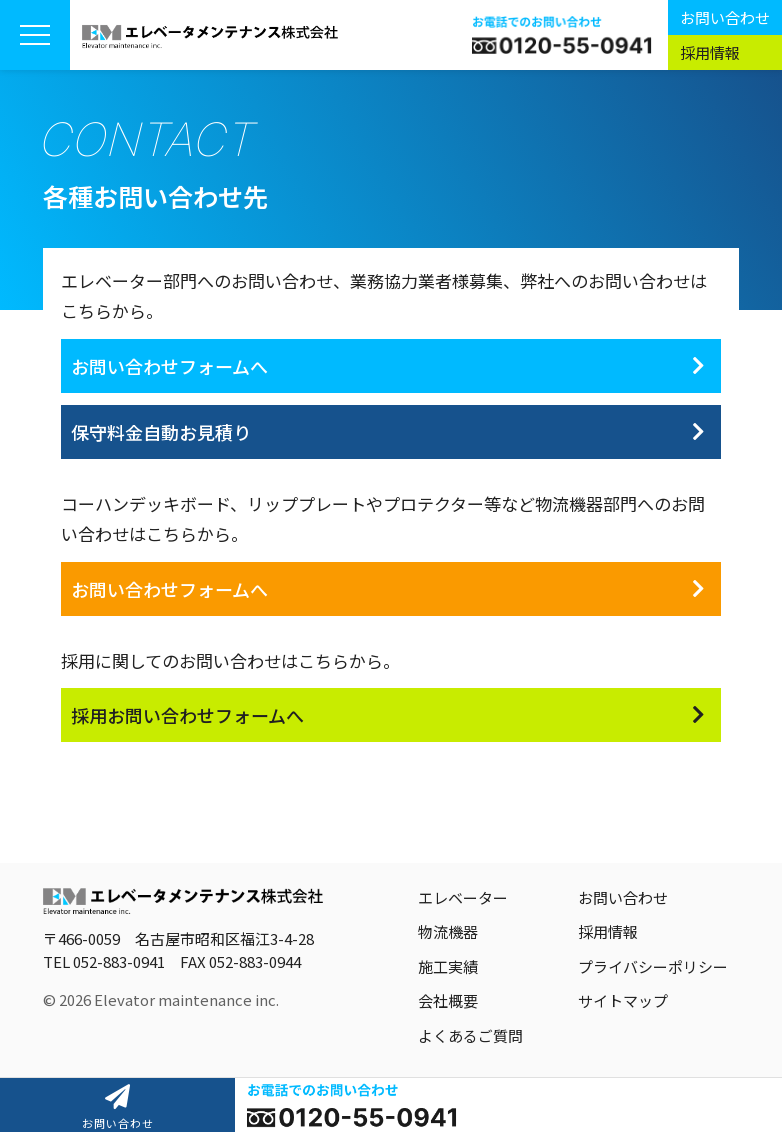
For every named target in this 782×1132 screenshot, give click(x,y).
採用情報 (710, 52)
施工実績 (448, 966)
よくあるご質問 (470, 1035)
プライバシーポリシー (653, 966)
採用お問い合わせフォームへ (187, 715)
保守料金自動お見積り (161, 432)
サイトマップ (623, 1000)
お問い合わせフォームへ (169, 366)
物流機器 (448, 931)
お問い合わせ (725, 17)
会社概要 (448, 1000)
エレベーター (463, 897)
